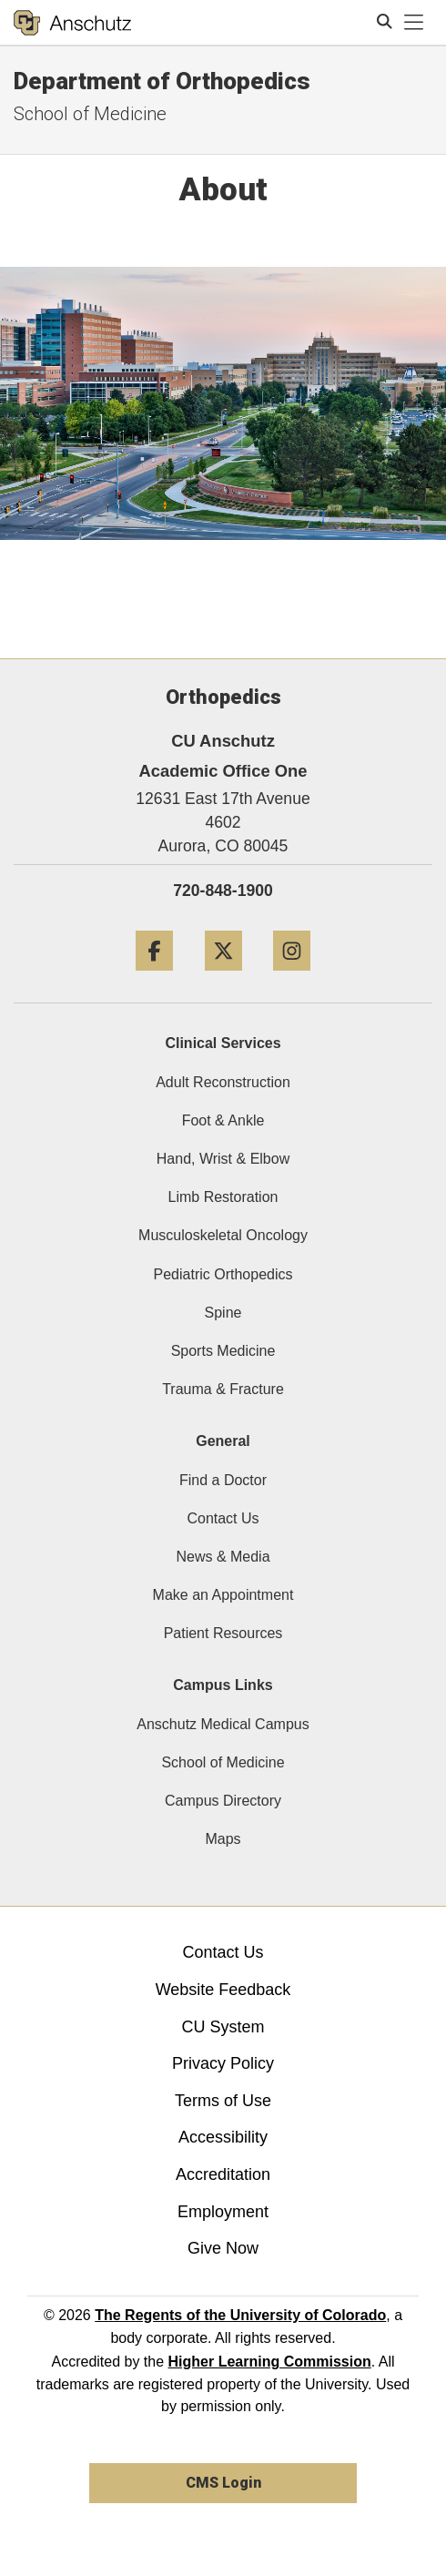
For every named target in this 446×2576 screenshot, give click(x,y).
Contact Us (222, 1518)
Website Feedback (223, 1989)
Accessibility (223, 2137)
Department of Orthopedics (162, 81)
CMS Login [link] (223, 2482)
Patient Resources (223, 1633)
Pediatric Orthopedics (223, 1274)
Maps (222, 1839)
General (223, 1441)
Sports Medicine (223, 1351)
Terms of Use (223, 2101)
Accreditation (223, 2174)
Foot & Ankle (223, 1120)
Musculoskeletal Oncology (223, 1235)
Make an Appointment (223, 1595)
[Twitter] (223, 977)
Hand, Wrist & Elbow (223, 1158)
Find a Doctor (223, 1480)
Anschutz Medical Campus (223, 1724)
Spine (223, 1312)
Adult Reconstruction (223, 1082)
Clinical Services (222, 1043)
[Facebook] (154, 977)
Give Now (223, 2248)
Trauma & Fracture (223, 1389)
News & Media (222, 1556)
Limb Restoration (223, 1197)
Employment (223, 2212)
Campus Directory (223, 1800)
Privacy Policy (223, 2063)
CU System (222, 2027)
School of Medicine (222, 1762)
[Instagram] (291, 977)
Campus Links (222, 1685)
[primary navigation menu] (414, 23)
